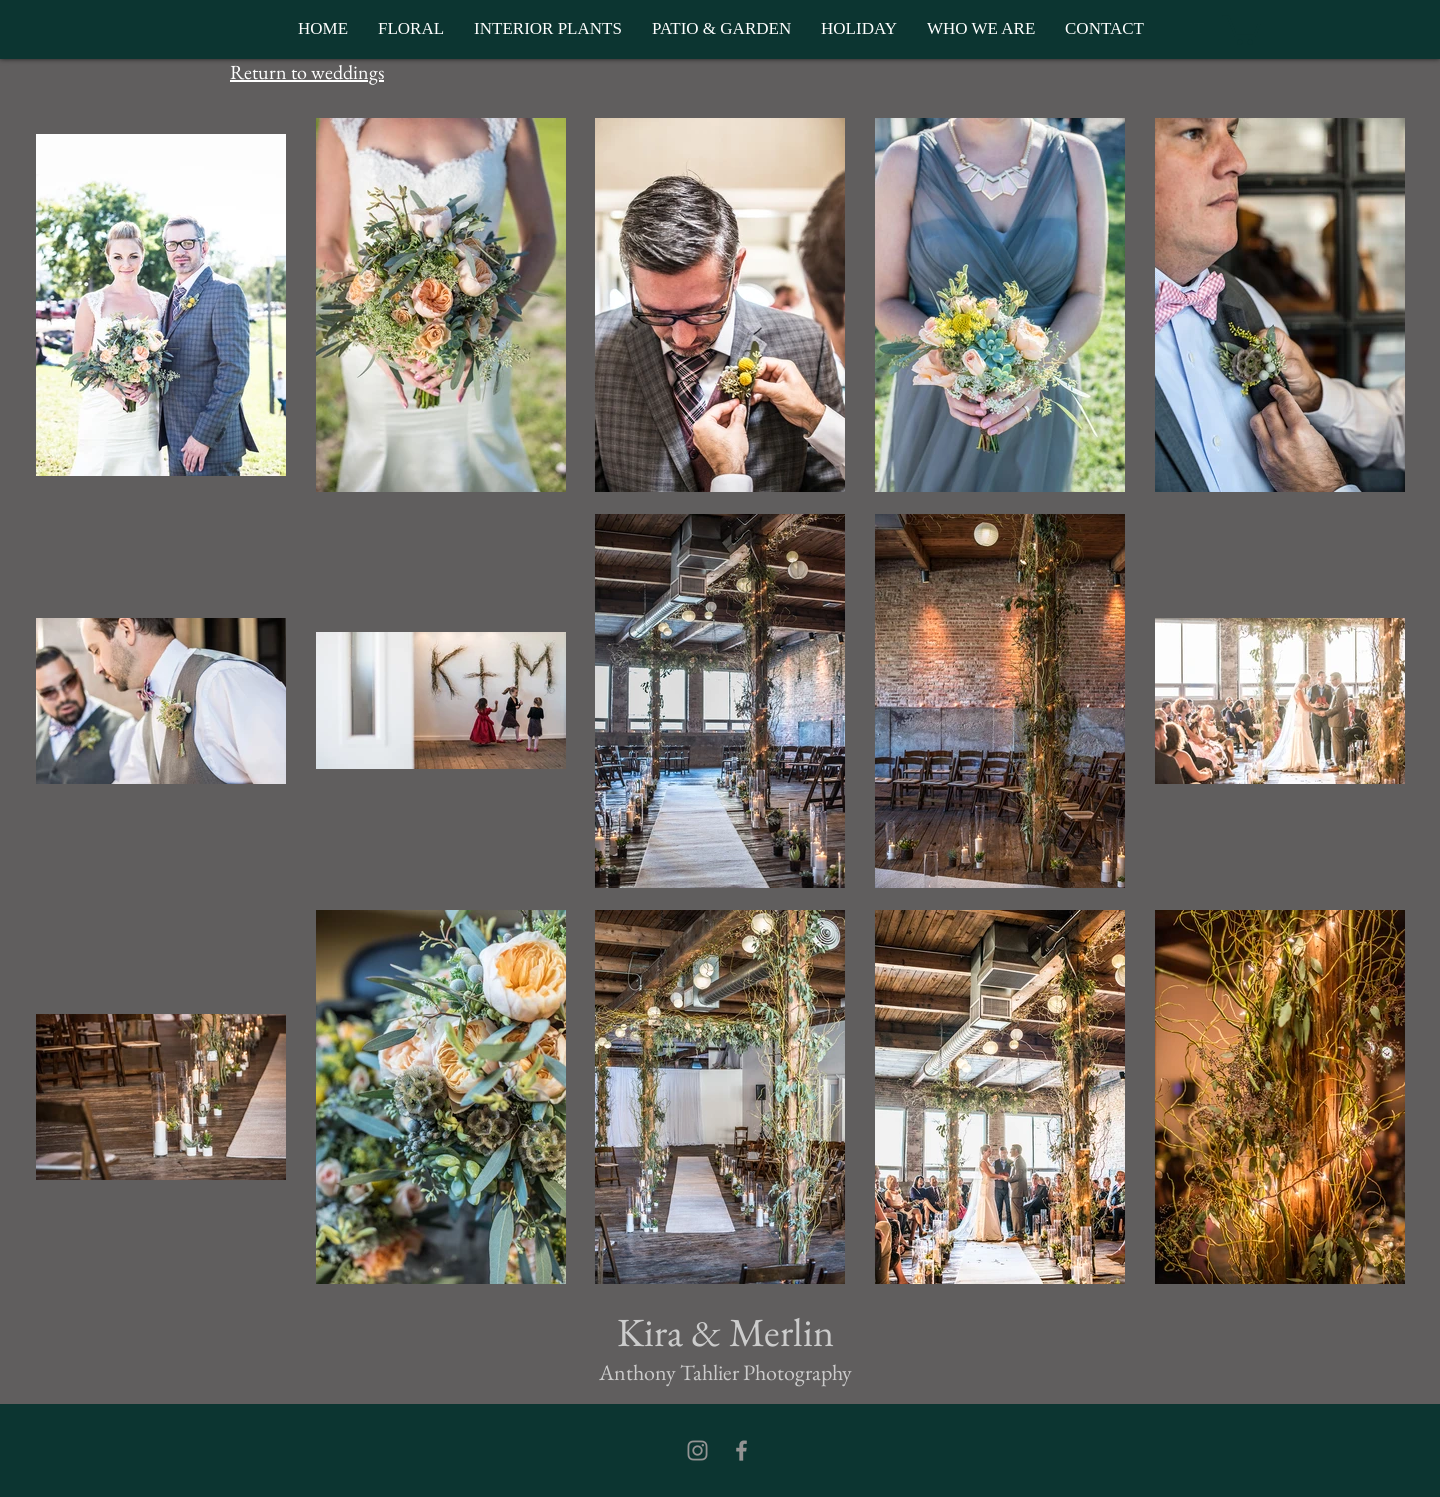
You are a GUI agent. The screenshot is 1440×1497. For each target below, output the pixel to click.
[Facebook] (741, 1450)
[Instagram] (697, 1450)
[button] (1241, 28)
